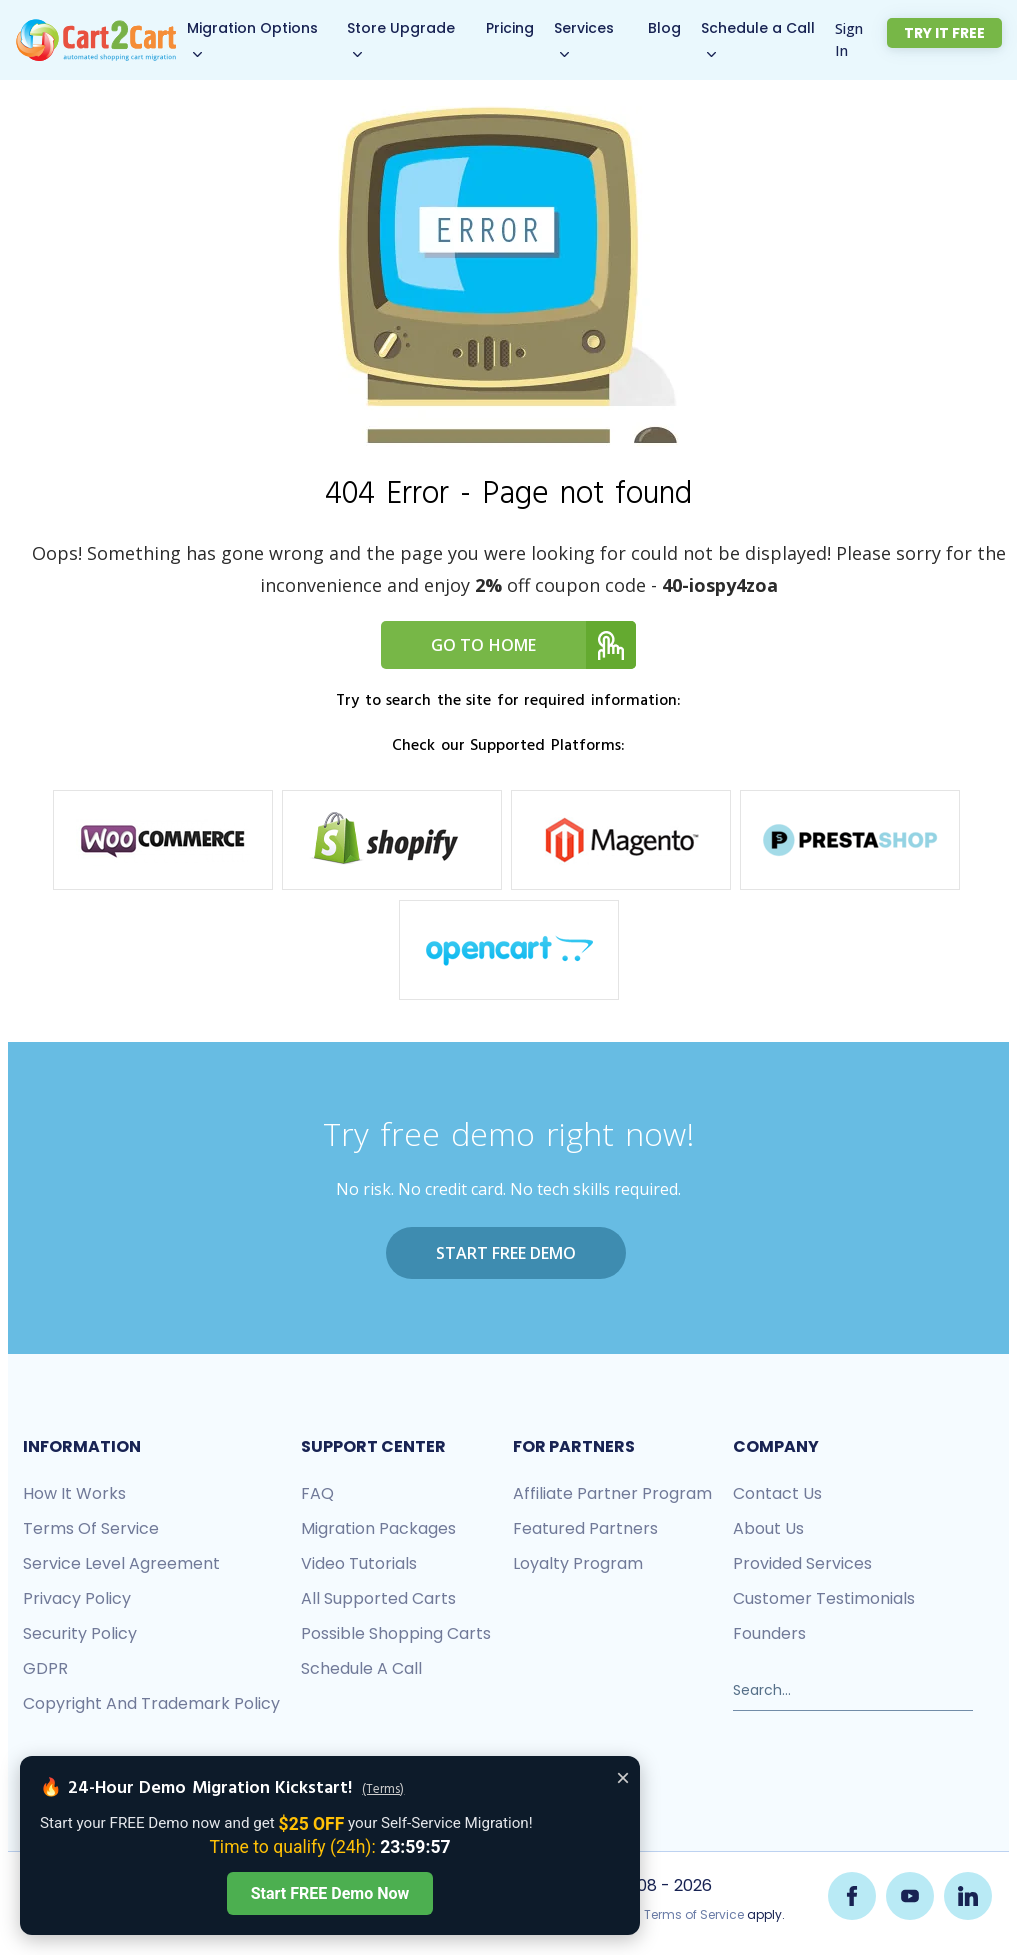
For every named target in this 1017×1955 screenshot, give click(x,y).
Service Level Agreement (121, 1562)
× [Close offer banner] (623, 1777)
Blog (677, 28)
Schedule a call (361, 1667)
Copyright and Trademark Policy (151, 1702)
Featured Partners (585, 1527)
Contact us (777, 1492)
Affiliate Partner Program (612, 1492)
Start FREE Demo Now (330, 1893)
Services (595, 28)
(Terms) (383, 1790)
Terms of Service (91, 1527)
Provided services (802, 1562)
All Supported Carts (378, 1597)
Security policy (80, 1632)
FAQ (317, 1492)
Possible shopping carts (396, 1632)
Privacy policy (77, 1597)
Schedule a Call (771, 28)
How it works (74, 1492)
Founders (769, 1632)
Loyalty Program (578, 1562)
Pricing (521, 28)
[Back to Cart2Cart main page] (97, 29)
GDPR (45, 1667)
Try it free (954, 33)
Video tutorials (359, 1562)
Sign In (866, 39)
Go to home (534, 645)
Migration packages (378, 1527)
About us (768, 1527)
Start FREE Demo (506, 1253)
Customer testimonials (824, 1597)
